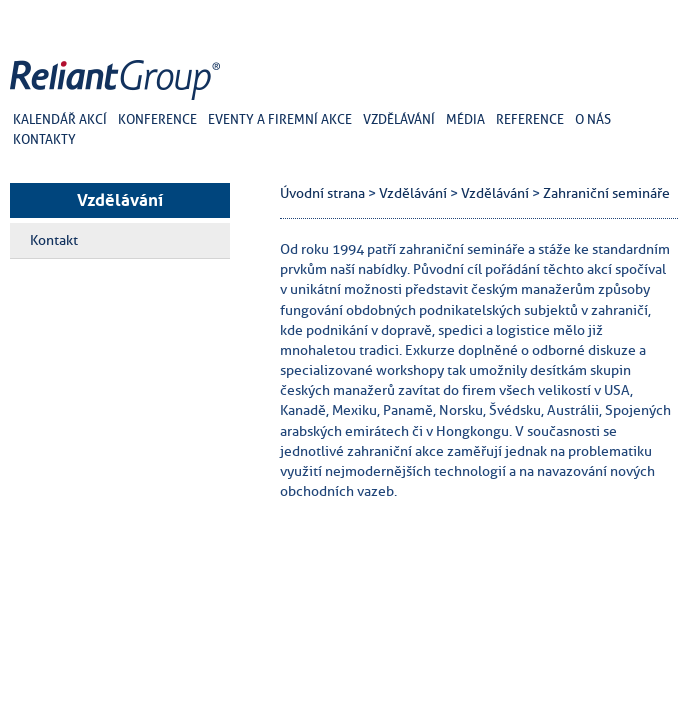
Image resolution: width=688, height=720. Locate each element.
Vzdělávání (120, 200)
